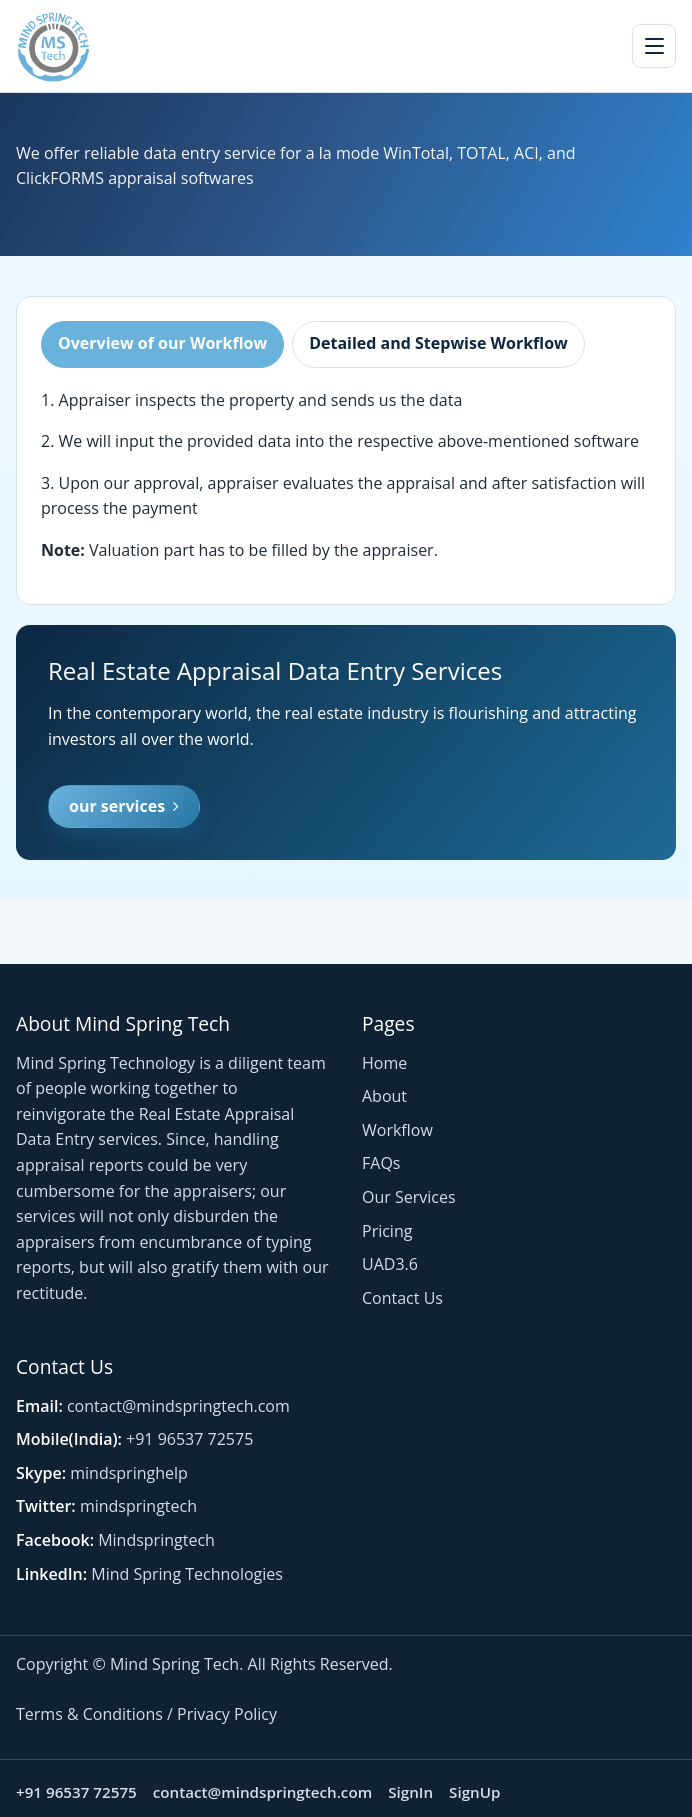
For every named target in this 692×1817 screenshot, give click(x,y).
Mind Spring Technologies (187, 1574)
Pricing (387, 1231)
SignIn (410, 1792)
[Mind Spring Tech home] (53, 46)
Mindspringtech (156, 1540)
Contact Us (402, 1298)
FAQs (381, 1163)
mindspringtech (138, 1506)
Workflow (397, 1130)
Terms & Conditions (89, 1714)
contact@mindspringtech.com (178, 1406)
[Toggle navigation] (654, 46)
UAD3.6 (390, 1264)
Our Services (409, 1197)
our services (124, 806)
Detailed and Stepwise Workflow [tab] (438, 343)
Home (384, 1063)
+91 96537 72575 (189, 1439)
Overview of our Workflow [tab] (162, 343)
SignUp (474, 1792)
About (384, 1096)
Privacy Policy (227, 1714)
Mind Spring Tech (174, 1664)
